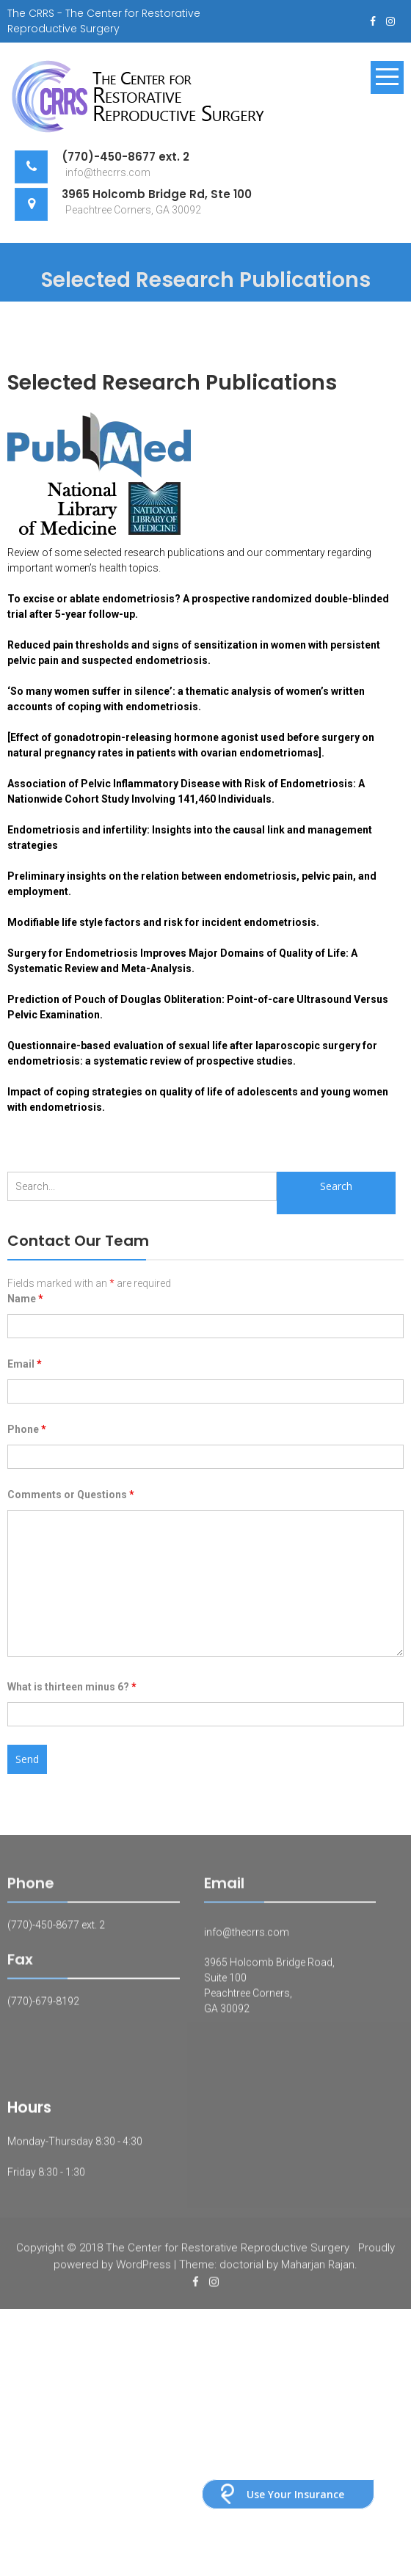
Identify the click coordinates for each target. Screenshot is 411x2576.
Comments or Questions (70, 1494)
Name (25, 1299)
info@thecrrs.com (246, 1938)
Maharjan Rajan (317, 2270)
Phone (26, 1429)
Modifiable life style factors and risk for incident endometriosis (161, 922)
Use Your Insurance (295, 2494)
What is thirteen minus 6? (72, 1687)
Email (24, 1364)
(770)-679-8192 (43, 2007)
